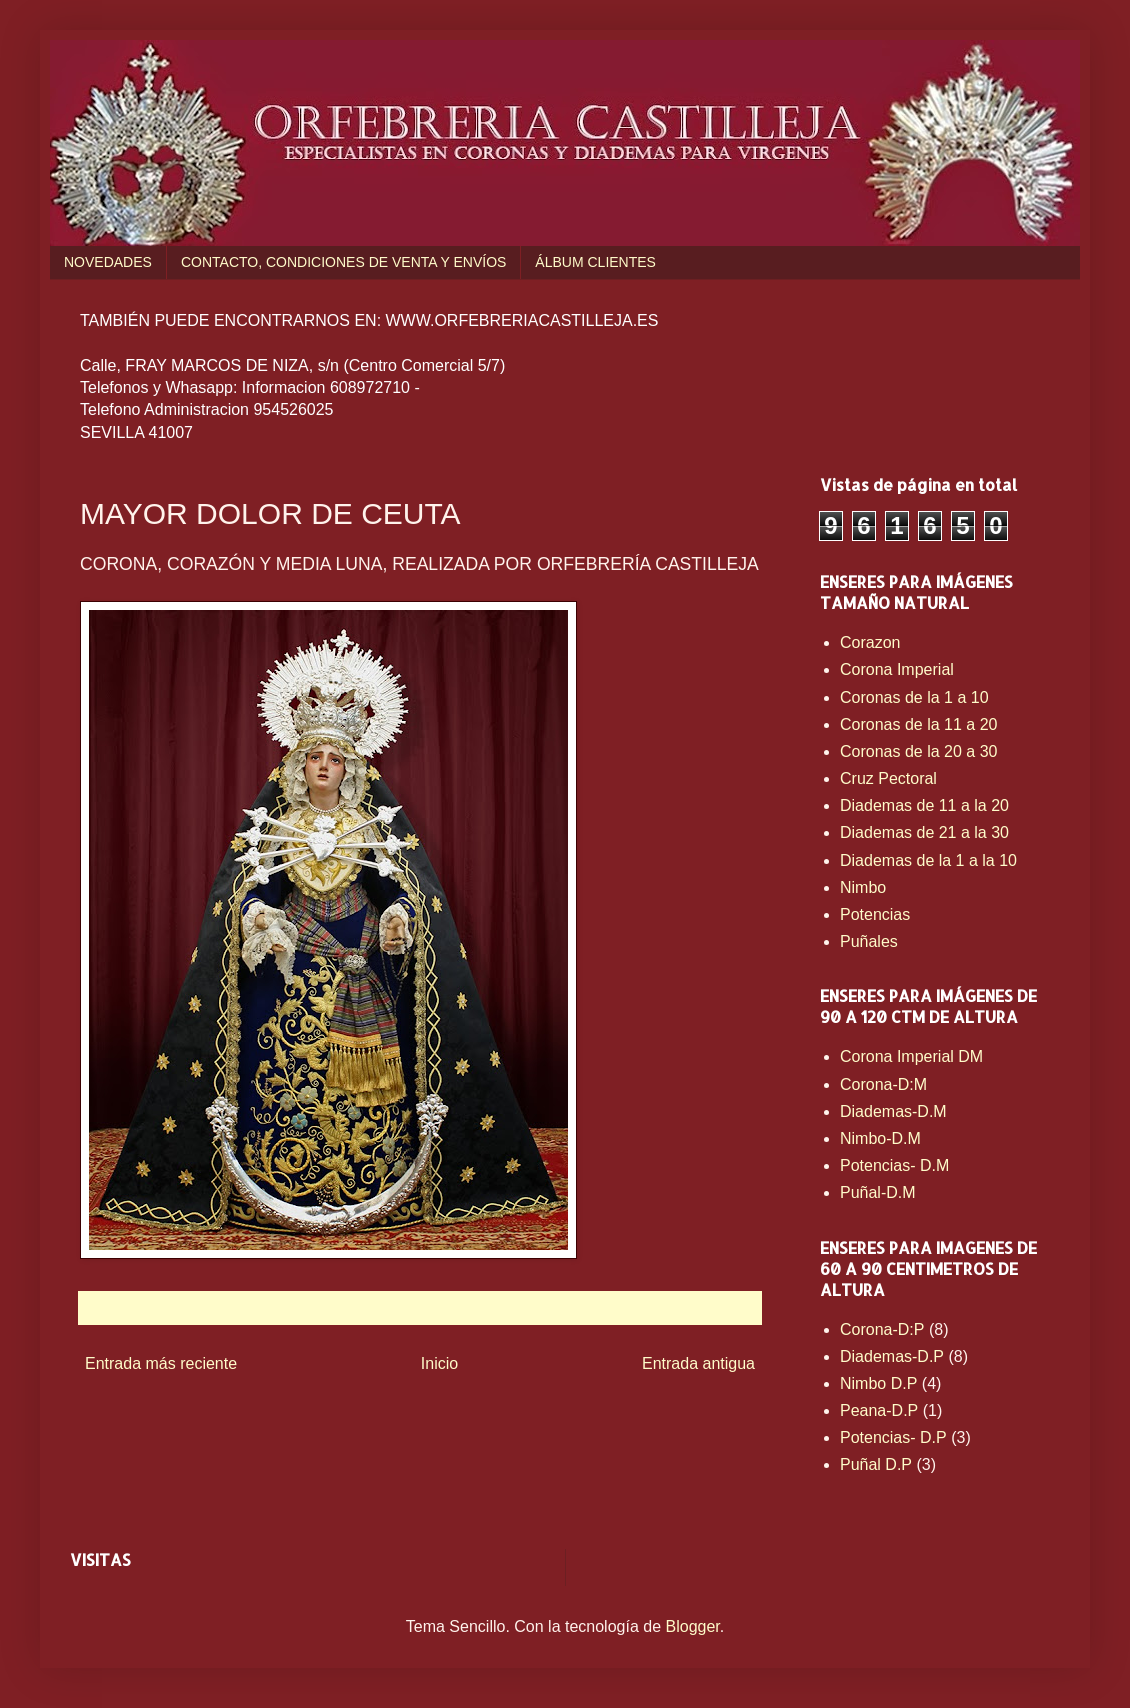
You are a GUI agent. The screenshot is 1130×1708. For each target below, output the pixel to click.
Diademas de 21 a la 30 (924, 832)
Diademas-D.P (892, 1356)
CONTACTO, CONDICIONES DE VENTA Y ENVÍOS (343, 262)
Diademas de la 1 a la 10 (928, 860)
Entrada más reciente (161, 1363)
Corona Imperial (897, 669)
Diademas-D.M (893, 1111)
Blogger (693, 1626)
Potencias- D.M (894, 1165)
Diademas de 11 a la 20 (924, 805)
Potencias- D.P (893, 1437)
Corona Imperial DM (911, 1056)
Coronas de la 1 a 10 (914, 697)
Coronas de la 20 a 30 (918, 751)
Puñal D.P (876, 1464)
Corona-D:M (883, 1084)
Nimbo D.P (878, 1383)
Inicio (439, 1363)
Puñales (869, 941)
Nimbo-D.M (880, 1138)
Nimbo (863, 887)
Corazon (870, 642)
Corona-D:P (882, 1329)
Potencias (875, 914)
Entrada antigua (698, 1363)
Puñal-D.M (878, 1192)
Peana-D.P (879, 1410)
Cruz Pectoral (888, 778)
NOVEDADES (108, 262)
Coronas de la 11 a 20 (918, 724)
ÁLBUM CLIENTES (595, 262)
